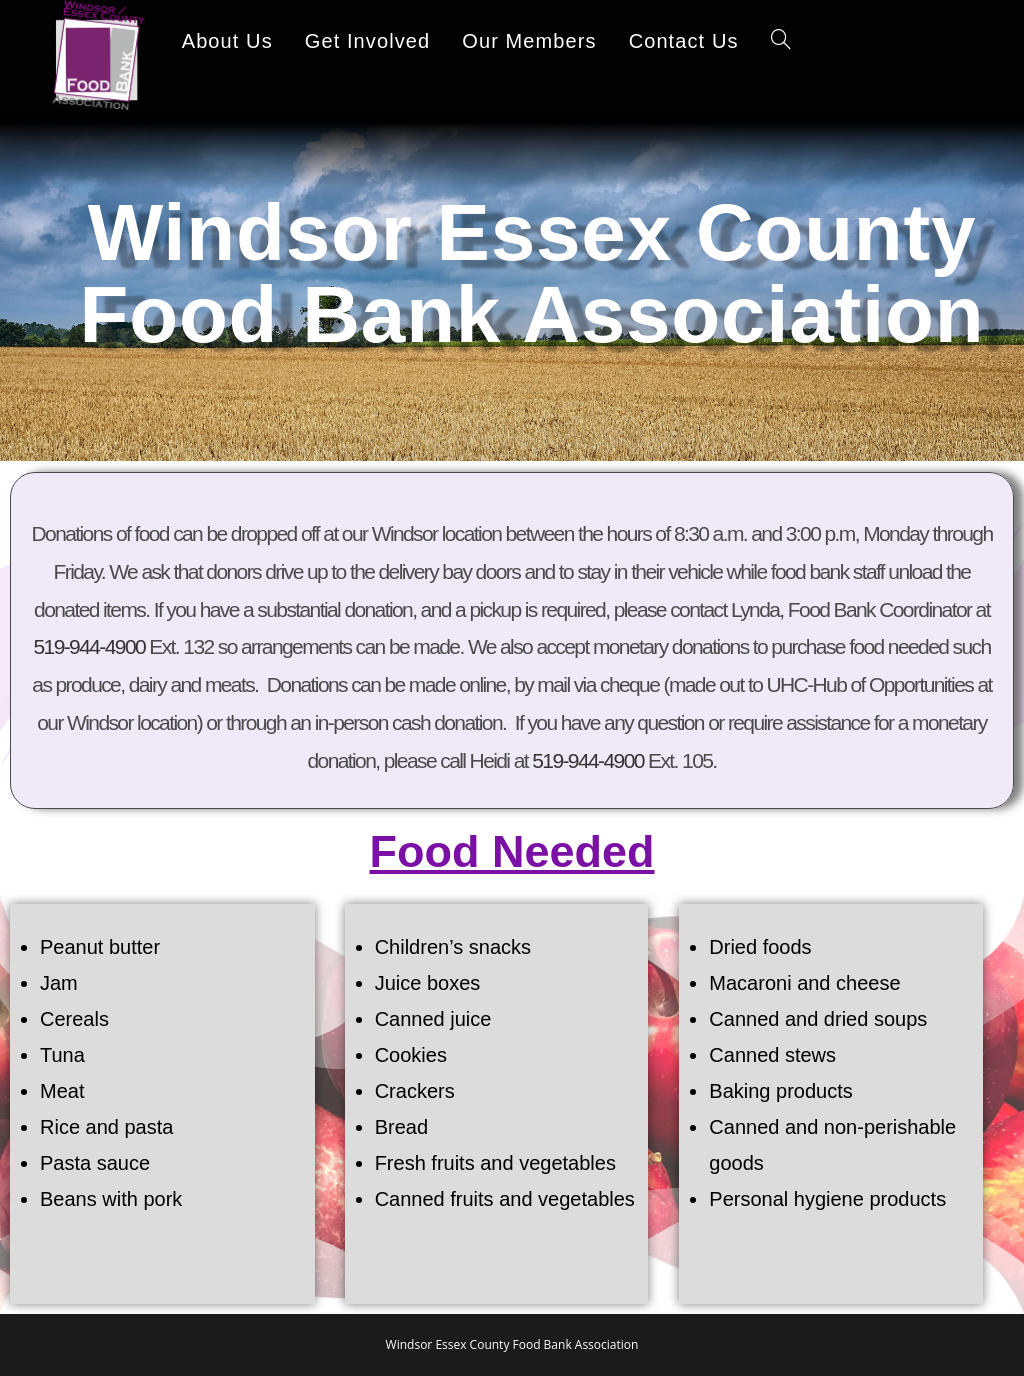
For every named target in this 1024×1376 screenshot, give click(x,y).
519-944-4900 (89, 646)
